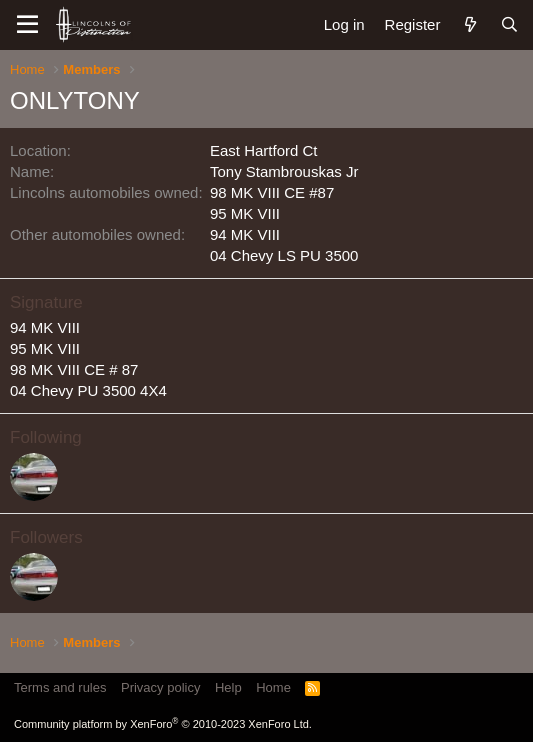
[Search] (509, 24)
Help (228, 687)
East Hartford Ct (264, 150)
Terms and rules (60, 687)
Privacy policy (160, 687)
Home (273, 687)
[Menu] (27, 25)
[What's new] (469, 24)
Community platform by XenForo (163, 724)
